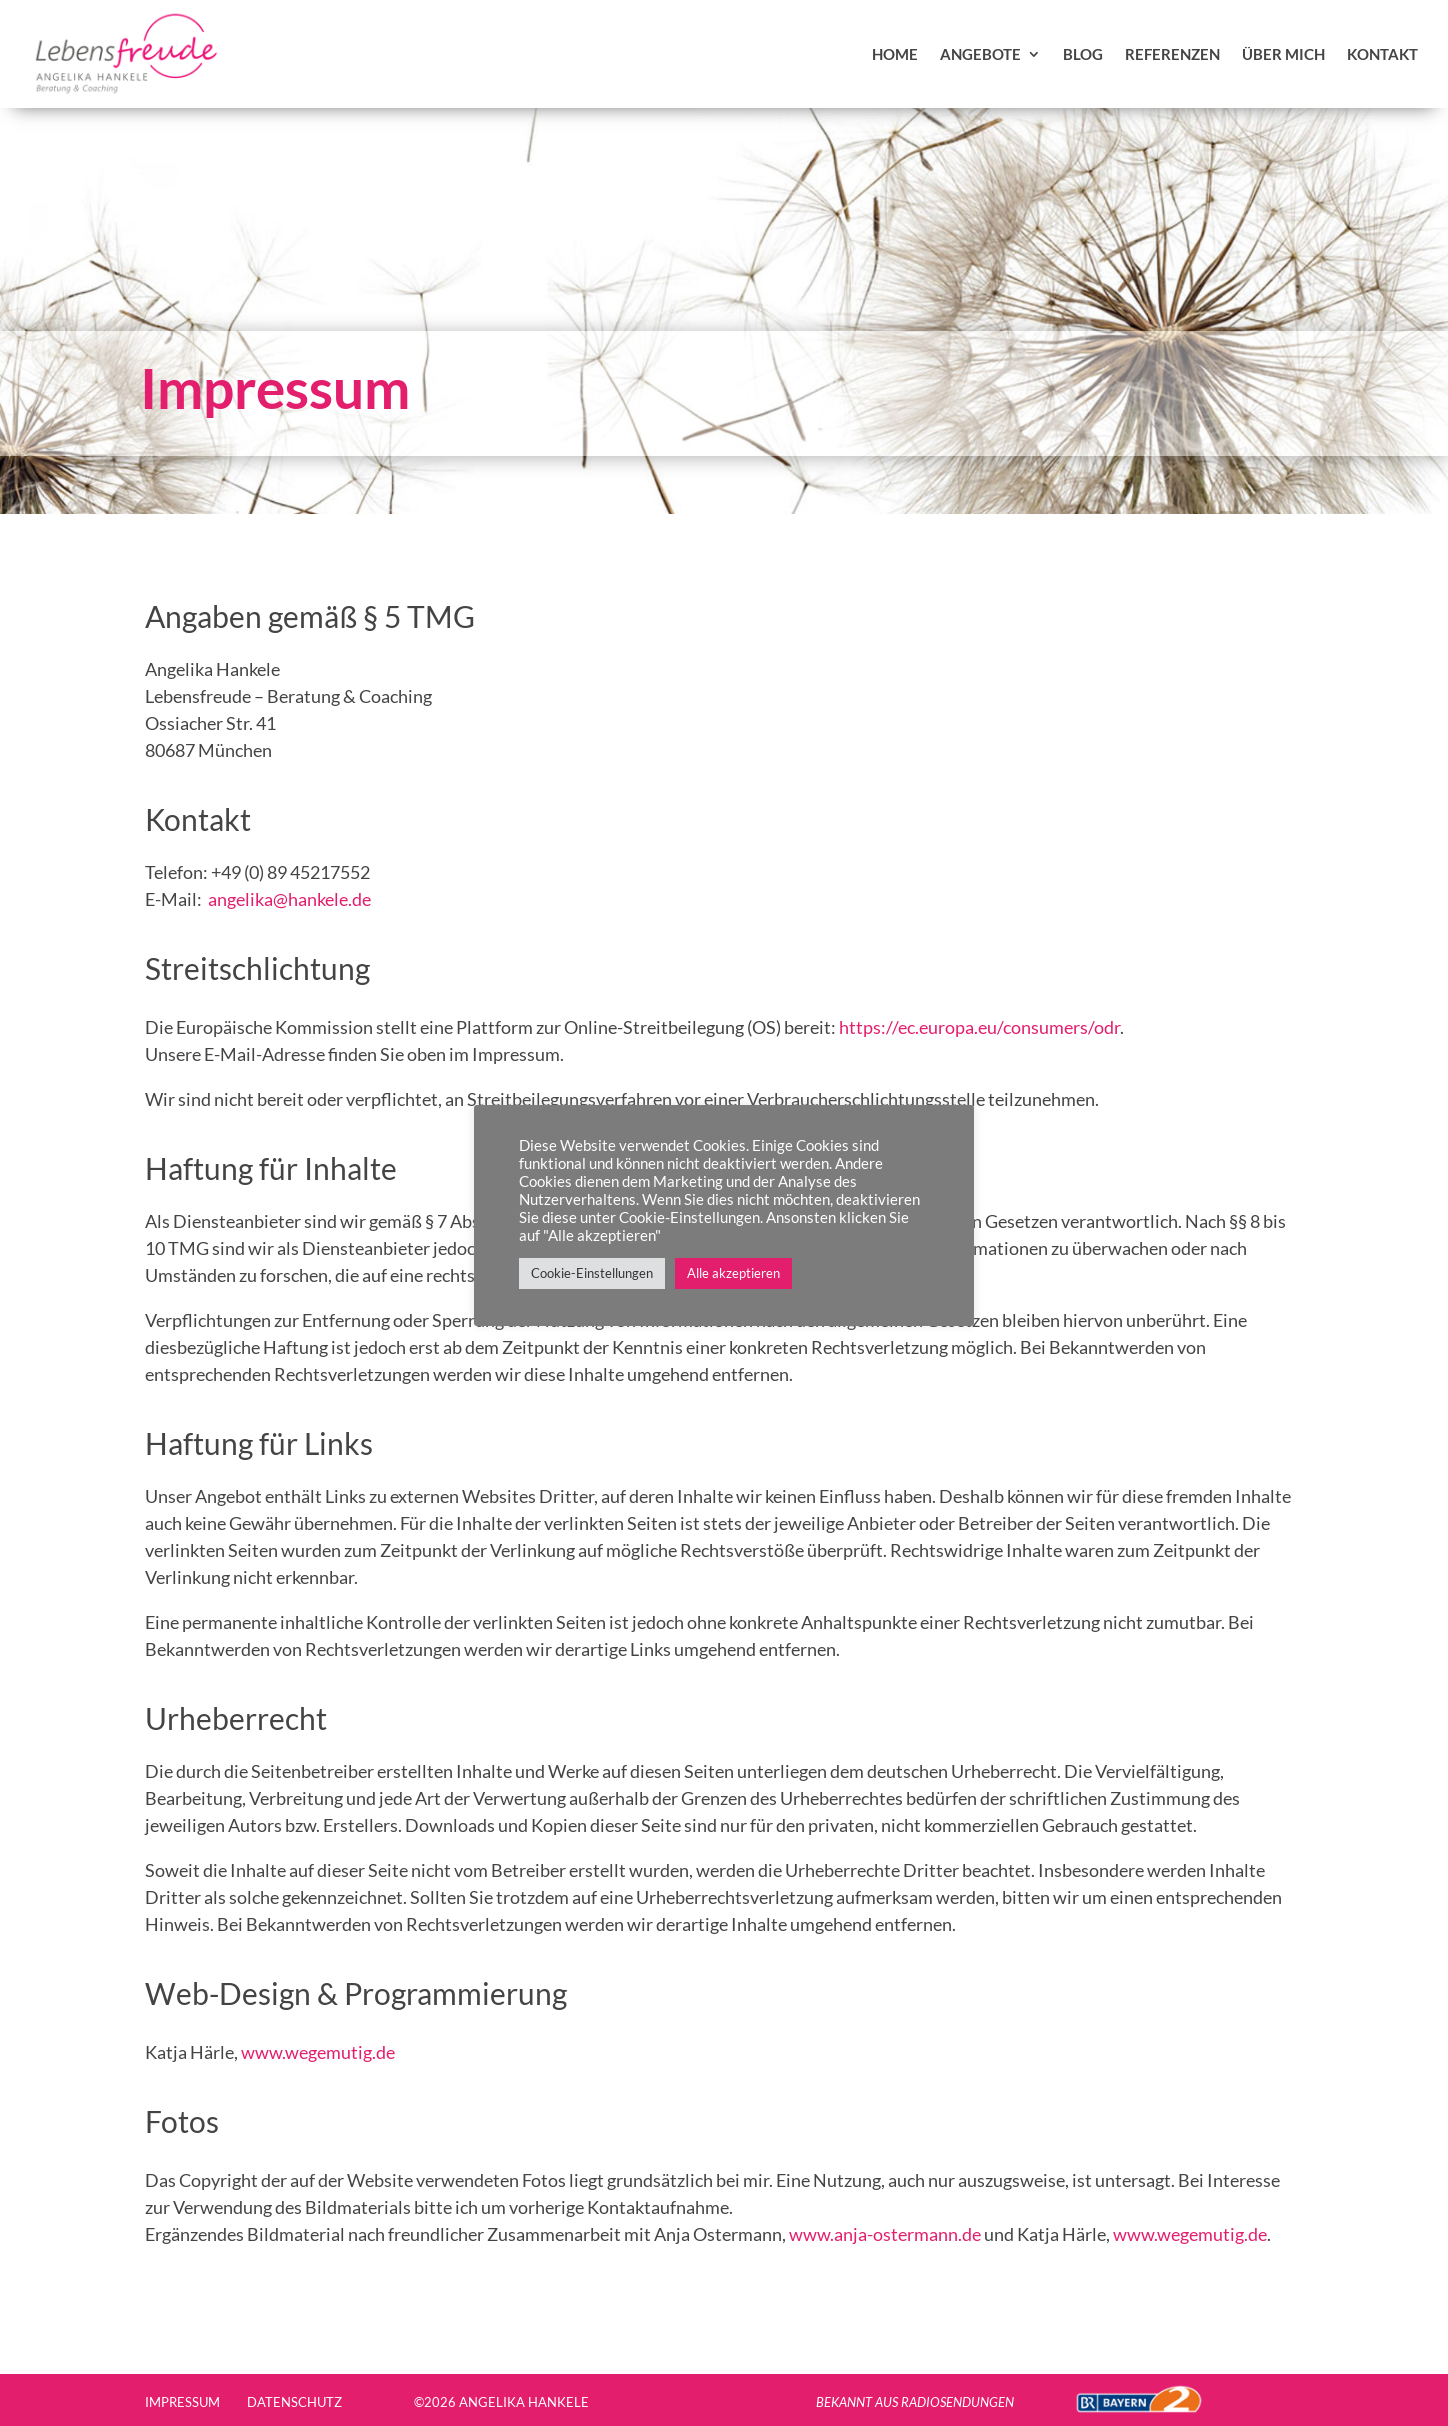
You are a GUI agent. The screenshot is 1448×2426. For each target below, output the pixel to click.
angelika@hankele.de (289, 899)
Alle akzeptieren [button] (733, 1273)
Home (895, 54)
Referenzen (1172, 54)
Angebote (980, 54)
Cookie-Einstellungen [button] (592, 1273)
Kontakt (1382, 54)
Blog (1083, 54)
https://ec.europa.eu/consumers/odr (979, 1027)
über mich (1283, 54)
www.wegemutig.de (319, 2052)
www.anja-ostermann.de (885, 2234)
